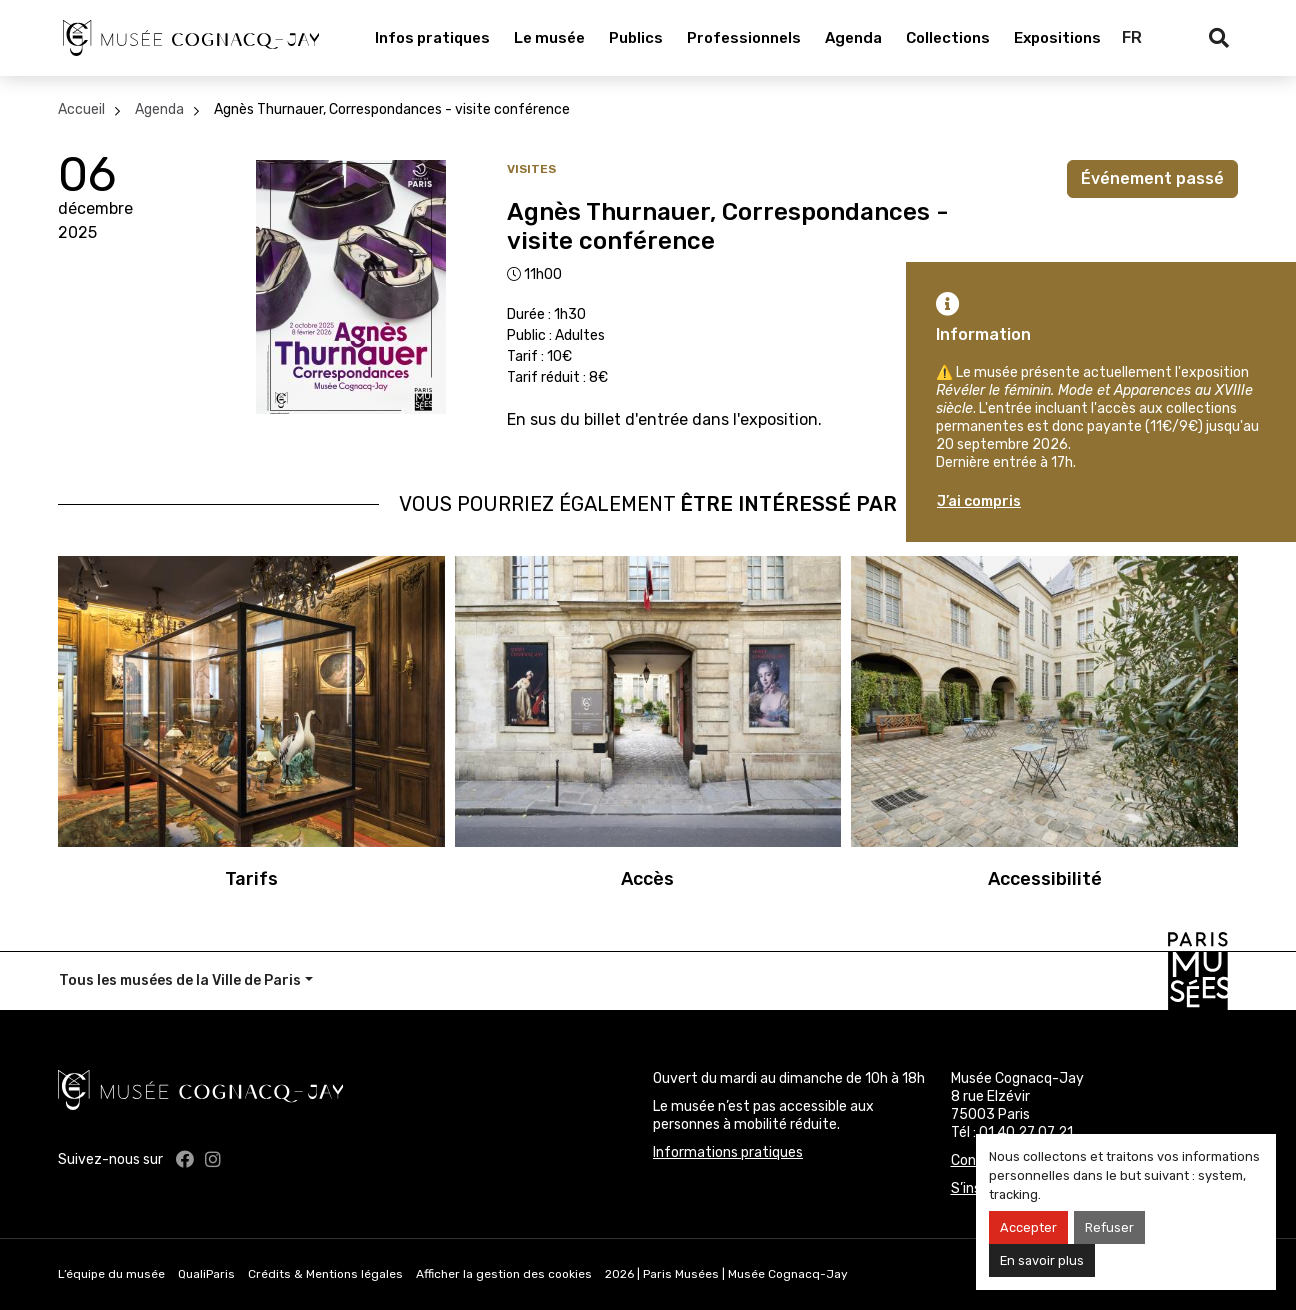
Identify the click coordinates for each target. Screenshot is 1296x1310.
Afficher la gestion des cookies (504, 1274)
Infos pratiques (432, 38)
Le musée (549, 38)
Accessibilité (1045, 879)
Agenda (853, 38)
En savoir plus (1042, 1260)
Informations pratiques (728, 1152)
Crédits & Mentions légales (325, 1274)
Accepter (1028, 1227)
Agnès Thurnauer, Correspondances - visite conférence (392, 109)
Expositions (1057, 38)
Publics (636, 38)
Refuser (1109, 1227)
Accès (647, 879)
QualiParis (206, 1274)
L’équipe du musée (111, 1274)
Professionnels (744, 38)
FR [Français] (1132, 37)
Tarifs (251, 879)
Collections (948, 38)
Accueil (81, 109)
